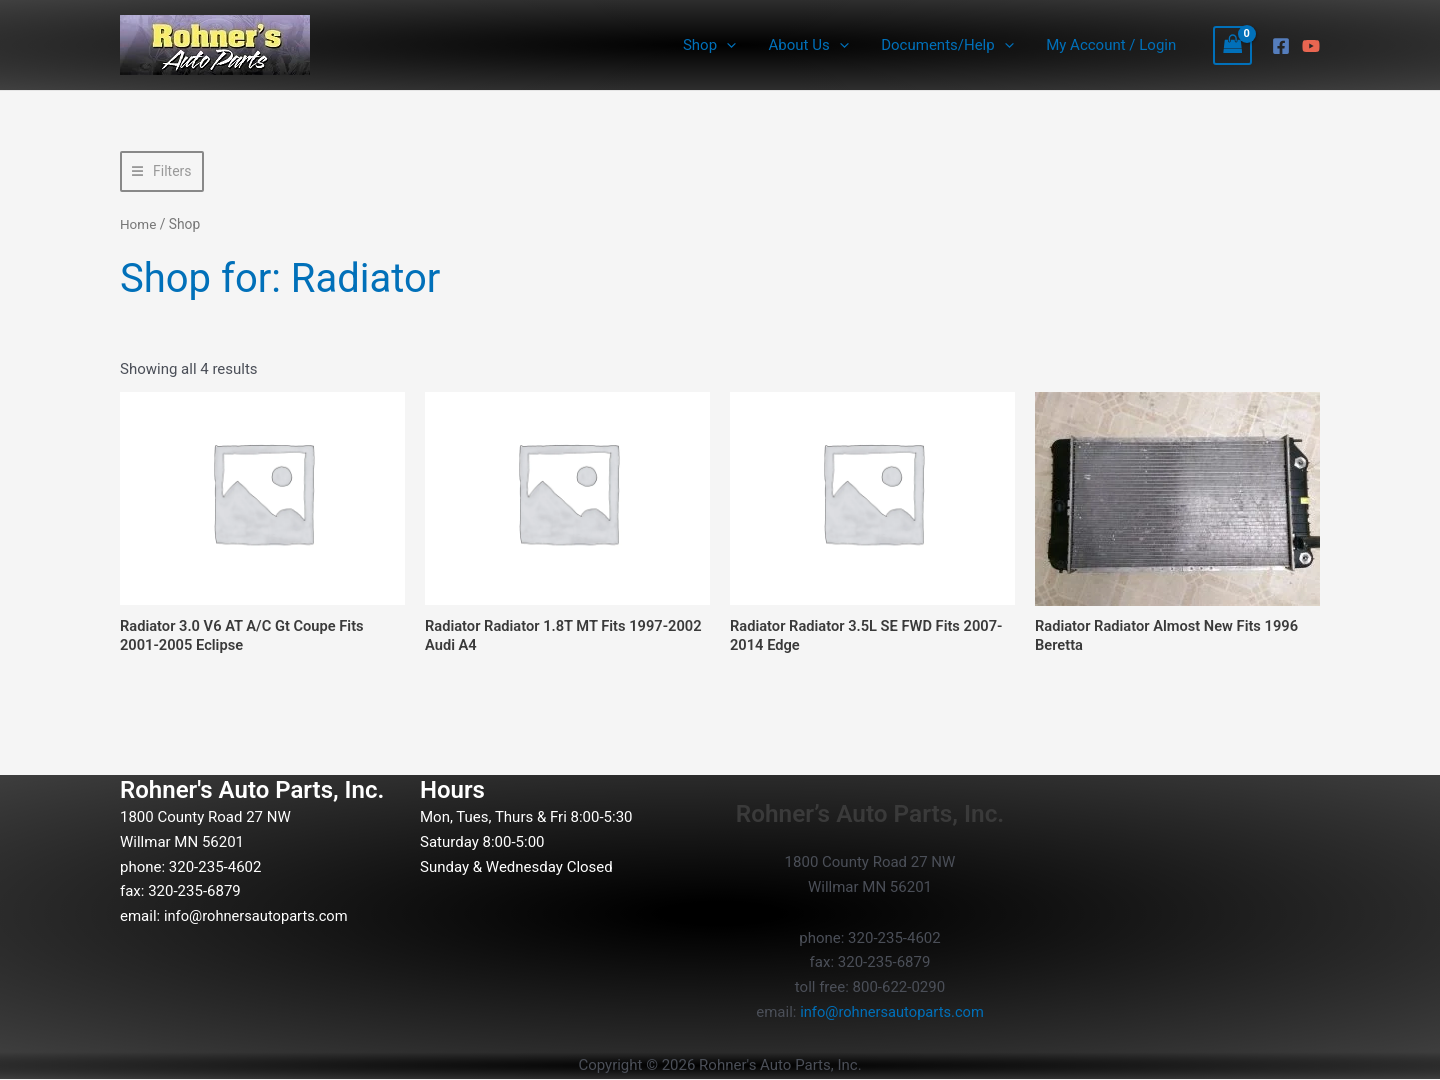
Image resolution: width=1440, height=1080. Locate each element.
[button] (735, 45)
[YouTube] (1311, 46)
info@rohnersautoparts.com (258, 917)
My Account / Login (1112, 45)
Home (138, 224)
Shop (718, 45)
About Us (815, 45)
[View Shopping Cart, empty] (1233, 45)
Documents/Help (951, 45)
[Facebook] (1281, 46)
